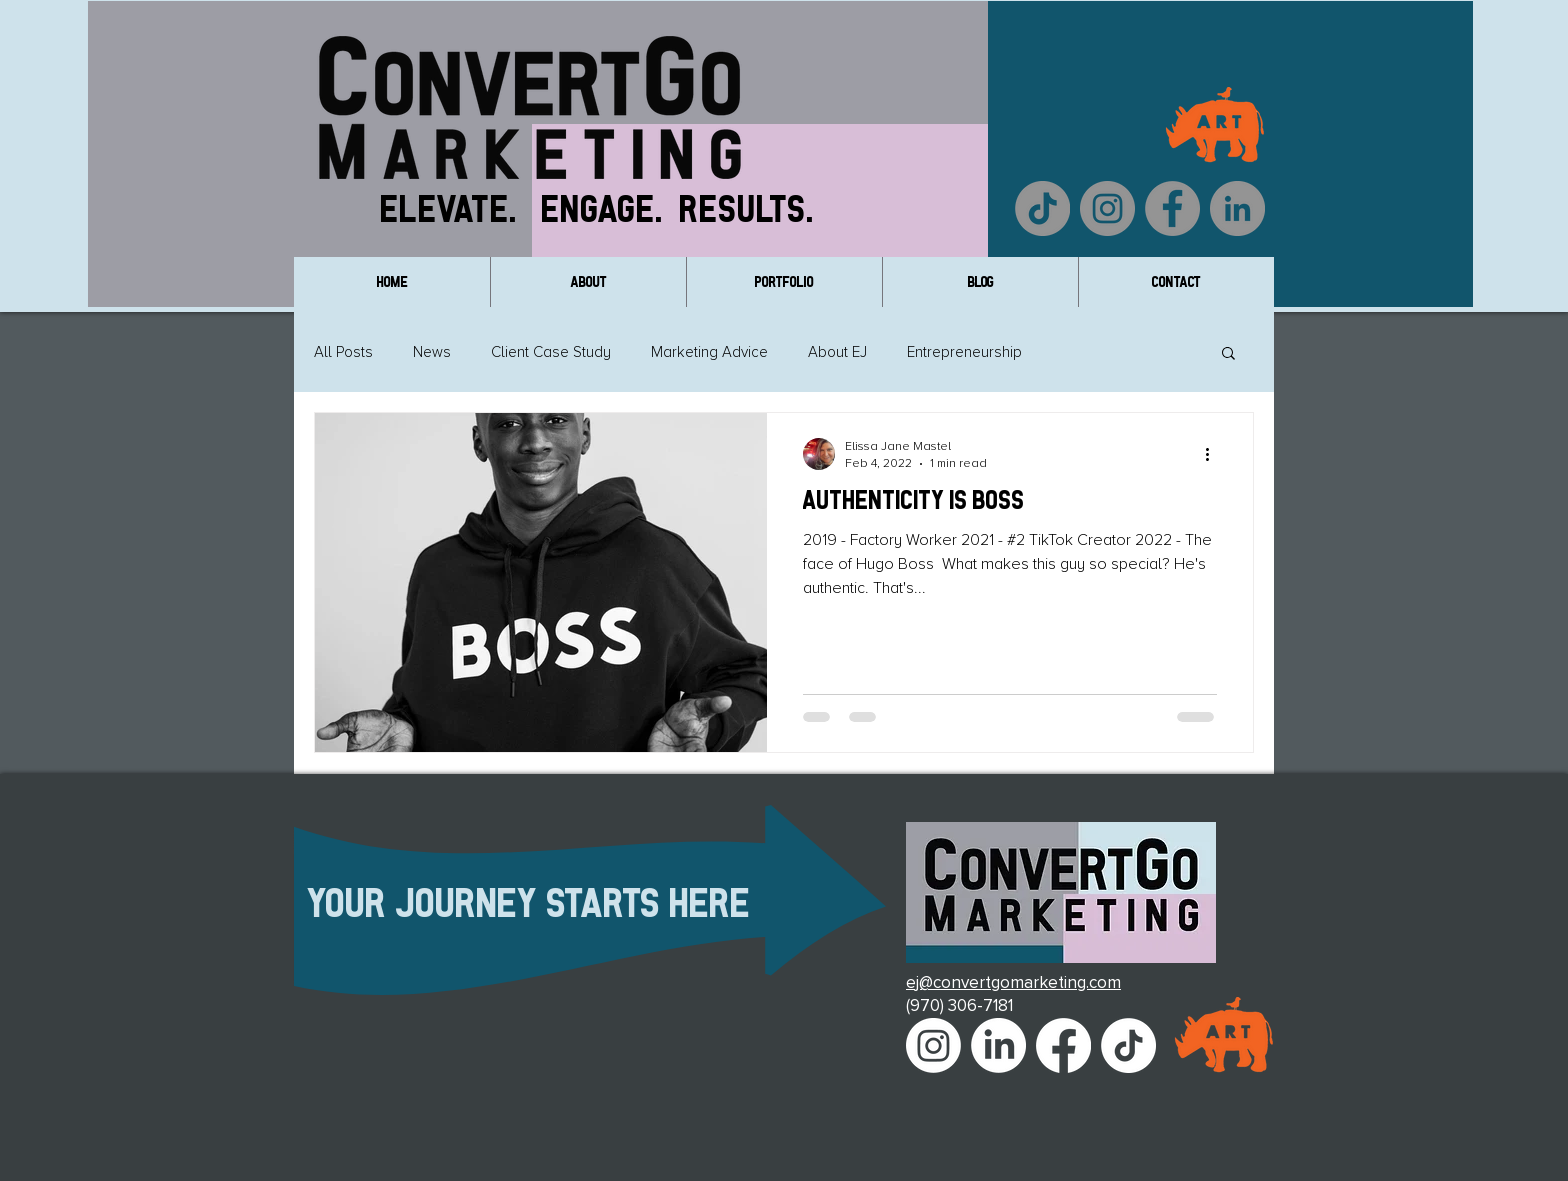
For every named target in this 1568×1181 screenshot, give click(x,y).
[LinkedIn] (1237, 208)
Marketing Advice (709, 352)
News (432, 352)
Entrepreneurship (964, 352)
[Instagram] (1107, 208)
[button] (1228, 354)
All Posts (343, 352)
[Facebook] (1172, 208)
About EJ (837, 352)
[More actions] (1214, 454)
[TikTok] (1042, 208)
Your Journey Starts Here (529, 902)
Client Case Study (551, 352)
